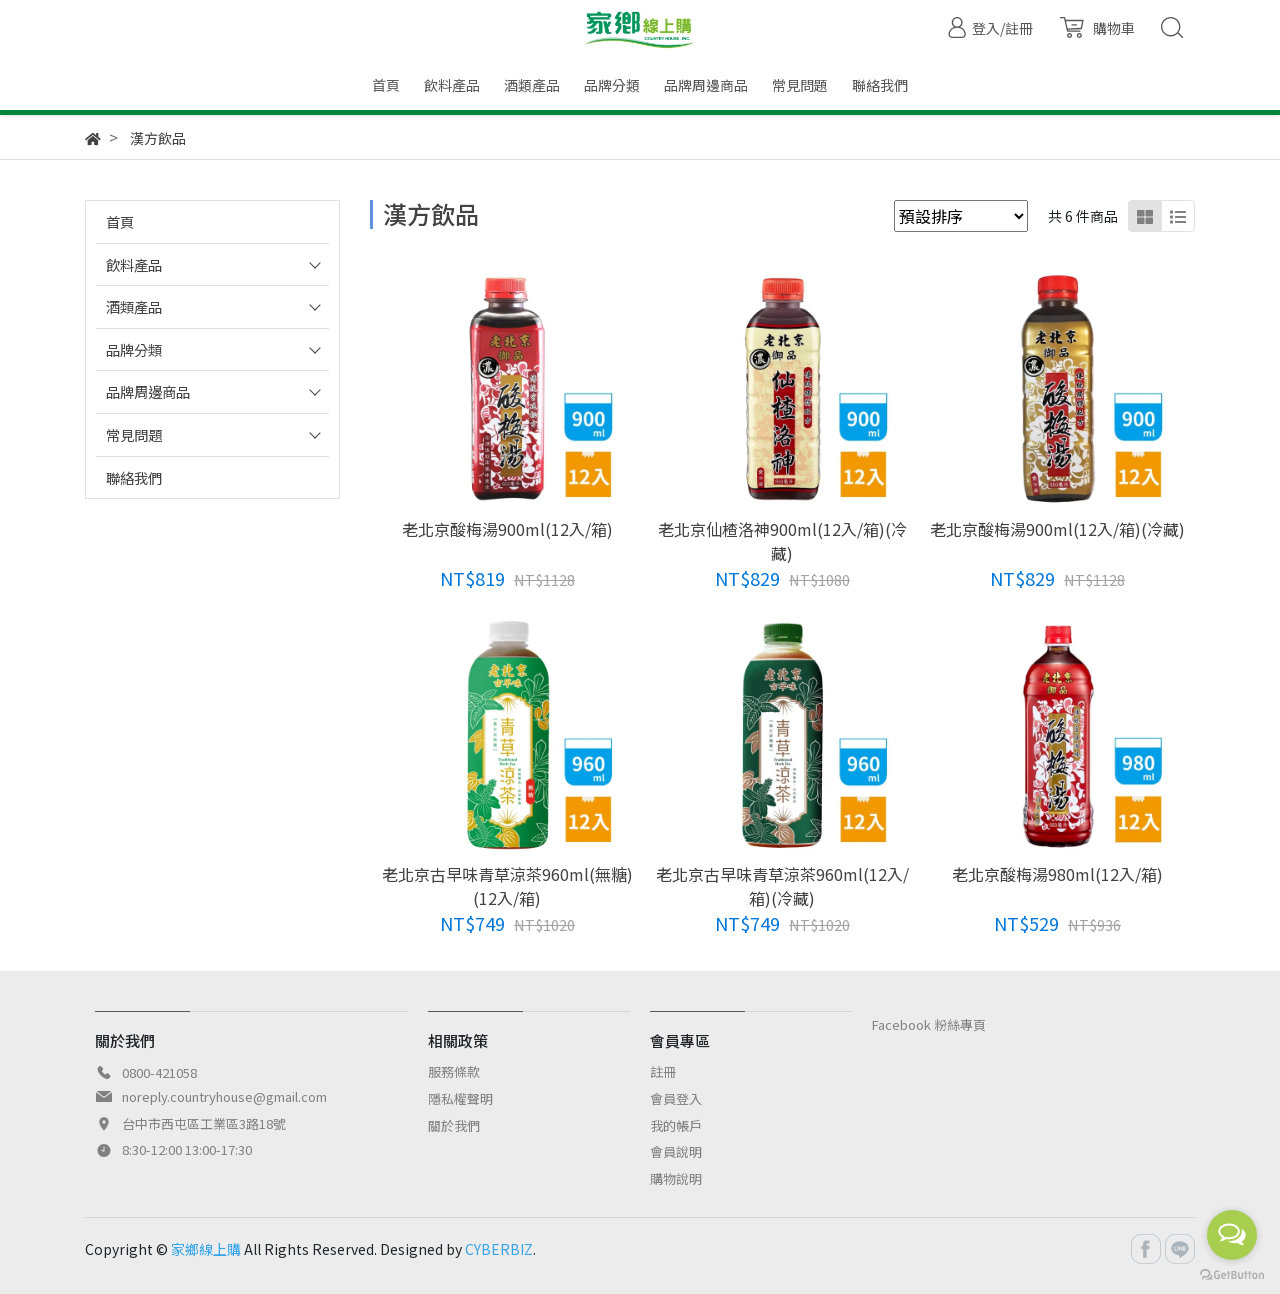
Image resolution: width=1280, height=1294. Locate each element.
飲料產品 (134, 264)
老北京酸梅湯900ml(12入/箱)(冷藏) (1057, 529)
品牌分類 (134, 349)
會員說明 (676, 1151)
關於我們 (454, 1125)
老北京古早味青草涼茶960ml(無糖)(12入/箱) (507, 886)
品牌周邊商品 (148, 391)
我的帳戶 (676, 1125)
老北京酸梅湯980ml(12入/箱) (1057, 874)
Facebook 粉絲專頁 (929, 1024)
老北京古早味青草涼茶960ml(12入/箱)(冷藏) (782, 886)
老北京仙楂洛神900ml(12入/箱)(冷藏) (782, 541)
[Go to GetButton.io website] (1232, 1273)
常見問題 (134, 434)
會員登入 (676, 1098)
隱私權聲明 (460, 1098)
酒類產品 (134, 306)
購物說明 (676, 1178)
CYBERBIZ (499, 1249)
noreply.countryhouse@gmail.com (224, 1096)
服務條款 (454, 1071)
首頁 (120, 221)
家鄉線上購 (206, 1249)
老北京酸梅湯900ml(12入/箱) (507, 529)
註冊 (663, 1071)
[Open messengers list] (1232, 1235)
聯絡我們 (134, 477)
